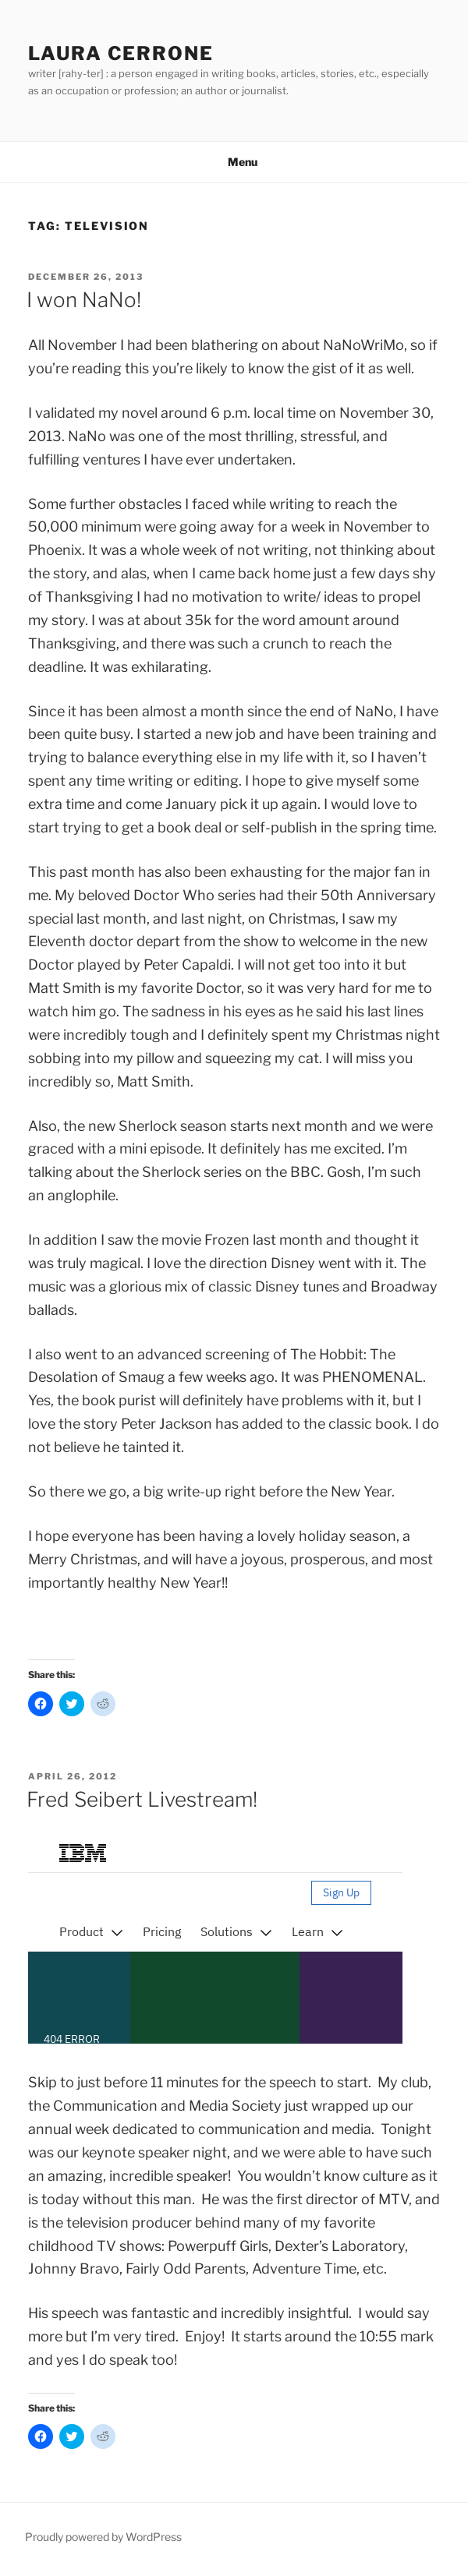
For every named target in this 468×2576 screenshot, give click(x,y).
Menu (234, 161)
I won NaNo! (84, 300)
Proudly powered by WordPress (103, 2536)
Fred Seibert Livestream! (142, 1799)
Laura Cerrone (121, 53)
